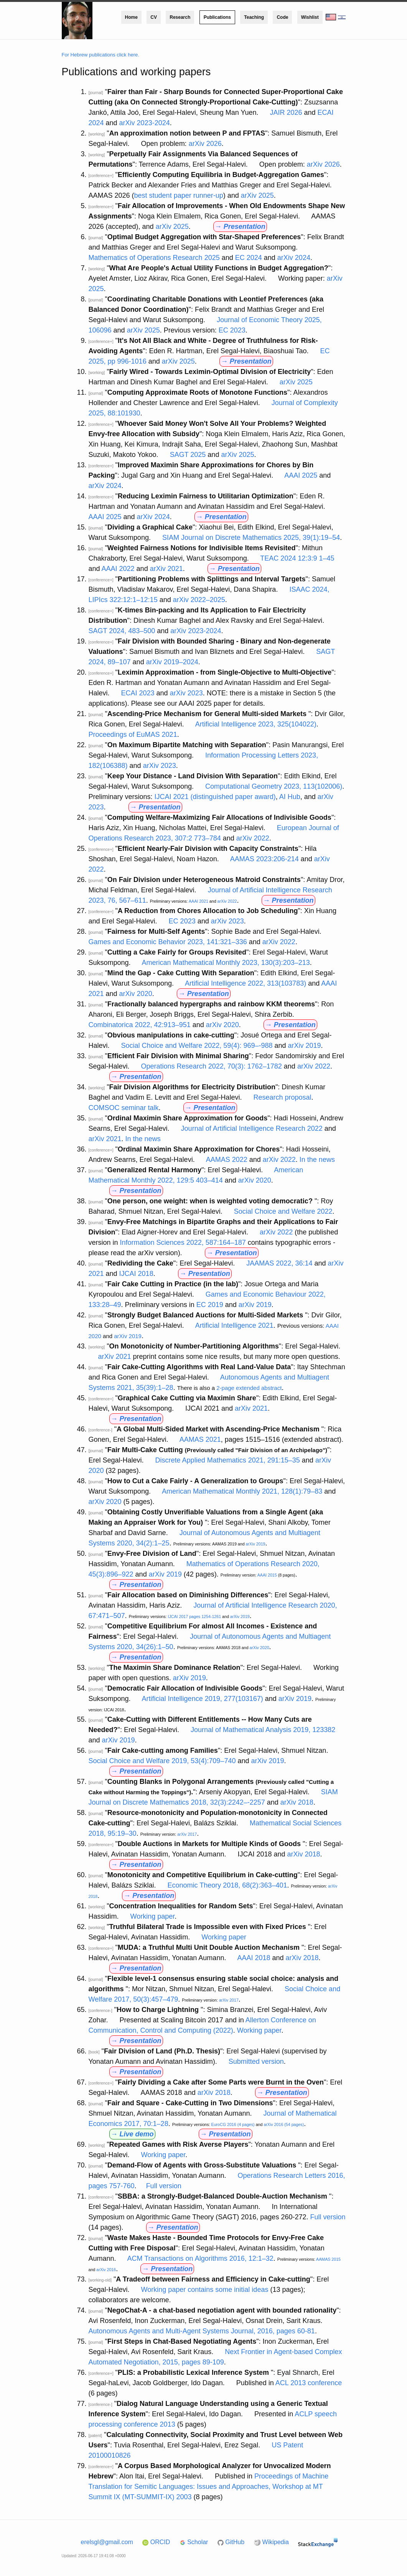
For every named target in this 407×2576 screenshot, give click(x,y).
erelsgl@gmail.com (107, 2542)
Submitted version (256, 2061)
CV (153, 17)
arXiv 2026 (205, 143)
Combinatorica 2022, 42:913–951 (140, 1025)
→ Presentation (240, 226)
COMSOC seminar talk (124, 1108)
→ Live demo (132, 2134)
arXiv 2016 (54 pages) (284, 2124)
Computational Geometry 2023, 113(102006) (273, 786)
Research (180, 17)
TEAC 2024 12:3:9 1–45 (297, 558)
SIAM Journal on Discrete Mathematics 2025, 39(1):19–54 (251, 537)
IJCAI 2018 (136, 1273)
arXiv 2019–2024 (172, 662)
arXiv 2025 (257, 195)
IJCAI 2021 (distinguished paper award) (215, 797)
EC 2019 (209, 1305)
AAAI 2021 (198, 901)
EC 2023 (232, 330)
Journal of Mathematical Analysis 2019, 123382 (263, 1730)
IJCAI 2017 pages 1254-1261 (194, 1616)
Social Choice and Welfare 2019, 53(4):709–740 (162, 1761)
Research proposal (282, 1097)
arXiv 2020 (135, 994)
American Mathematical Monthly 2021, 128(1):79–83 (242, 1491)
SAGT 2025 (188, 454)
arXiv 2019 (304, 1045)
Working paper (152, 1916)
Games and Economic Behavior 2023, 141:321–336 (168, 942)
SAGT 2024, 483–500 (122, 631)
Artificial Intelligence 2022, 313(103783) (245, 983)
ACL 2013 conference (308, 2383)
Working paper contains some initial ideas (205, 2289)
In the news (143, 1139)
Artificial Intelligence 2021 (234, 1325)
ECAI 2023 (138, 693)
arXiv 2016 (106, 2269)
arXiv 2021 (166, 568)
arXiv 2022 (252, 838)
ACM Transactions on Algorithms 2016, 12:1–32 (200, 2258)
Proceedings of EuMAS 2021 (133, 734)
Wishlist (310, 17)
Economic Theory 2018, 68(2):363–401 (227, 1885)
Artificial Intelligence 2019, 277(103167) (202, 1698)
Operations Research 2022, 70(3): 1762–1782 (211, 1066)
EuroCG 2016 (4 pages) (233, 2124)
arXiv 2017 (187, 1834)
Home (131, 17)
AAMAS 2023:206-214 (264, 859)
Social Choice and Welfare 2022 (283, 1211)
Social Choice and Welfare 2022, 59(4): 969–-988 (197, 1045)
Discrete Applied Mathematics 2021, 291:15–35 (227, 1460)
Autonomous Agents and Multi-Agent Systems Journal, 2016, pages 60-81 (202, 2331)
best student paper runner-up (178, 195)
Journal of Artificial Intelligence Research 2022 (252, 1128)
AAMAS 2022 (226, 1159)
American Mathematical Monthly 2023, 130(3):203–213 (226, 962)
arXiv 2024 (293, 257)
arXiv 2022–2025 (199, 600)
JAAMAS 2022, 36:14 (279, 1263)
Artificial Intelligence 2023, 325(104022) (255, 724)
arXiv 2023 (186, 693)
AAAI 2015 (267, 1575)
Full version (163, 2186)
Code (282, 17)
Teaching (254, 17)
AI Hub (289, 797)
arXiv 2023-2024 (144, 123)
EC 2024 (248, 257)
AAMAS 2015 (328, 2259)
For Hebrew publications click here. (100, 55)
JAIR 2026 (286, 112)
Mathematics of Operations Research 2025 (154, 257)
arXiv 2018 (296, 1802)
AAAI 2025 (300, 475)
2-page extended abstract (249, 1388)
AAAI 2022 (118, 568)
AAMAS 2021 (200, 1439)
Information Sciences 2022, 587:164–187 (183, 1242)
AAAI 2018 (253, 1958)
